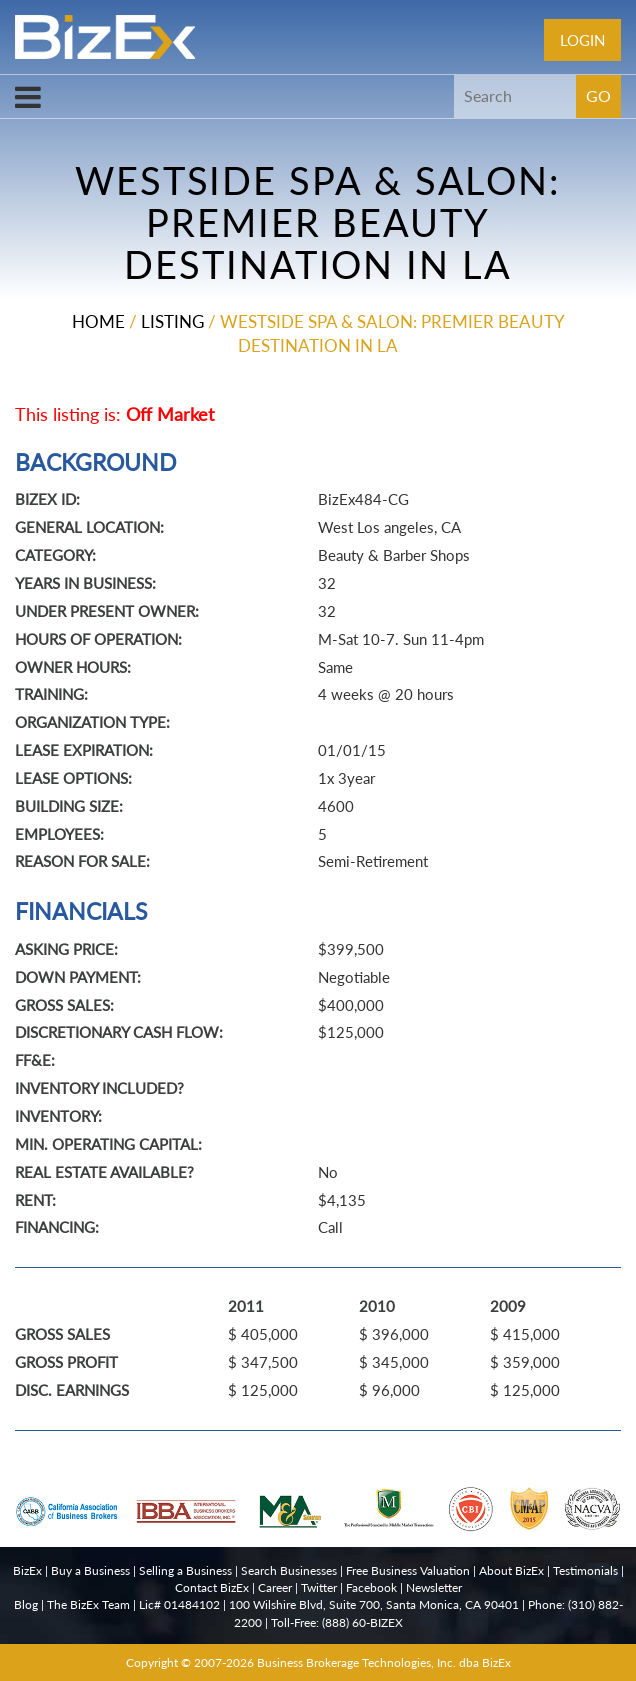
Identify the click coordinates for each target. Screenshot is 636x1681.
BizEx (27, 1570)
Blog (26, 1604)
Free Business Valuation (408, 1570)
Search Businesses (289, 1570)
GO (598, 95)
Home (98, 321)
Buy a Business (90, 1570)
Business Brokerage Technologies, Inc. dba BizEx (384, 1662)
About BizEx (511, 1570)
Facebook (371, 1587)
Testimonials (585, 1570)
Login (582, 40)
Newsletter (434, 1587)
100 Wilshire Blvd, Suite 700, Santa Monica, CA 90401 (374, 1604)
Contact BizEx (212, 1587)
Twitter (319, 1587)
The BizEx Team (88, 1604)
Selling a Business (185, 1570)
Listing (172, 321)
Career (275, 1587)
